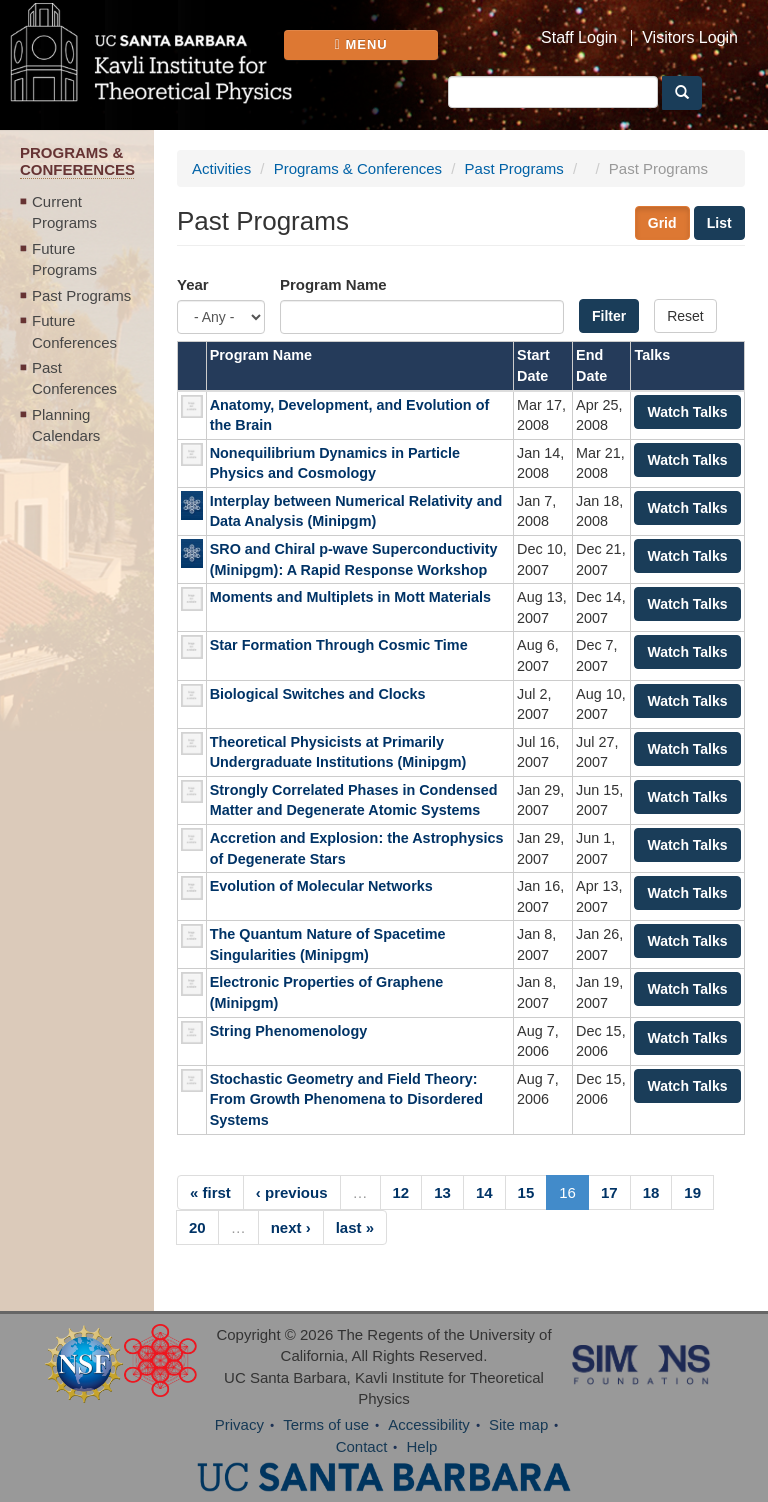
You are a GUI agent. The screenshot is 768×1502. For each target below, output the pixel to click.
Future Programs (64, 259)
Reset (685, 316)
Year (193, 284)
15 (526, 1192)
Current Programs (64, 212)
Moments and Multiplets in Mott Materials (350, 597)
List (719, 223)
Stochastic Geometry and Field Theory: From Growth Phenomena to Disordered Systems (346, 1099)
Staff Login (579, 38)
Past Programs (81, 295)
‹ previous (292, 1192)
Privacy (239, 1424)
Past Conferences (74, 378)
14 (484, 1192)
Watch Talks (687, 412)
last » (355, 1227)
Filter (609, 316)
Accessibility (429, 1424)
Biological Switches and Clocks (318, 694)
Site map (518, 1424)
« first (210, 1192)
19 (692, 1192)
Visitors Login (690, 38)
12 (401, 1192)
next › (291, 1227)
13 (442, 1192)
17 (609, 1192)
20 (197, 1227)
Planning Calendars (66, 425)
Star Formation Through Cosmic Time (339, 645)
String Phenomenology (289, 1031)
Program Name (333, 284)
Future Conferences (74, 331)
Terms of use (326, 1424)
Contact (362, 1446)
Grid (662, 223)
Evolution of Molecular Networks (321, 886)
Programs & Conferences (358, 168)
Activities (221, 168)
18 (651, 1192)
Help (422, 1446)
